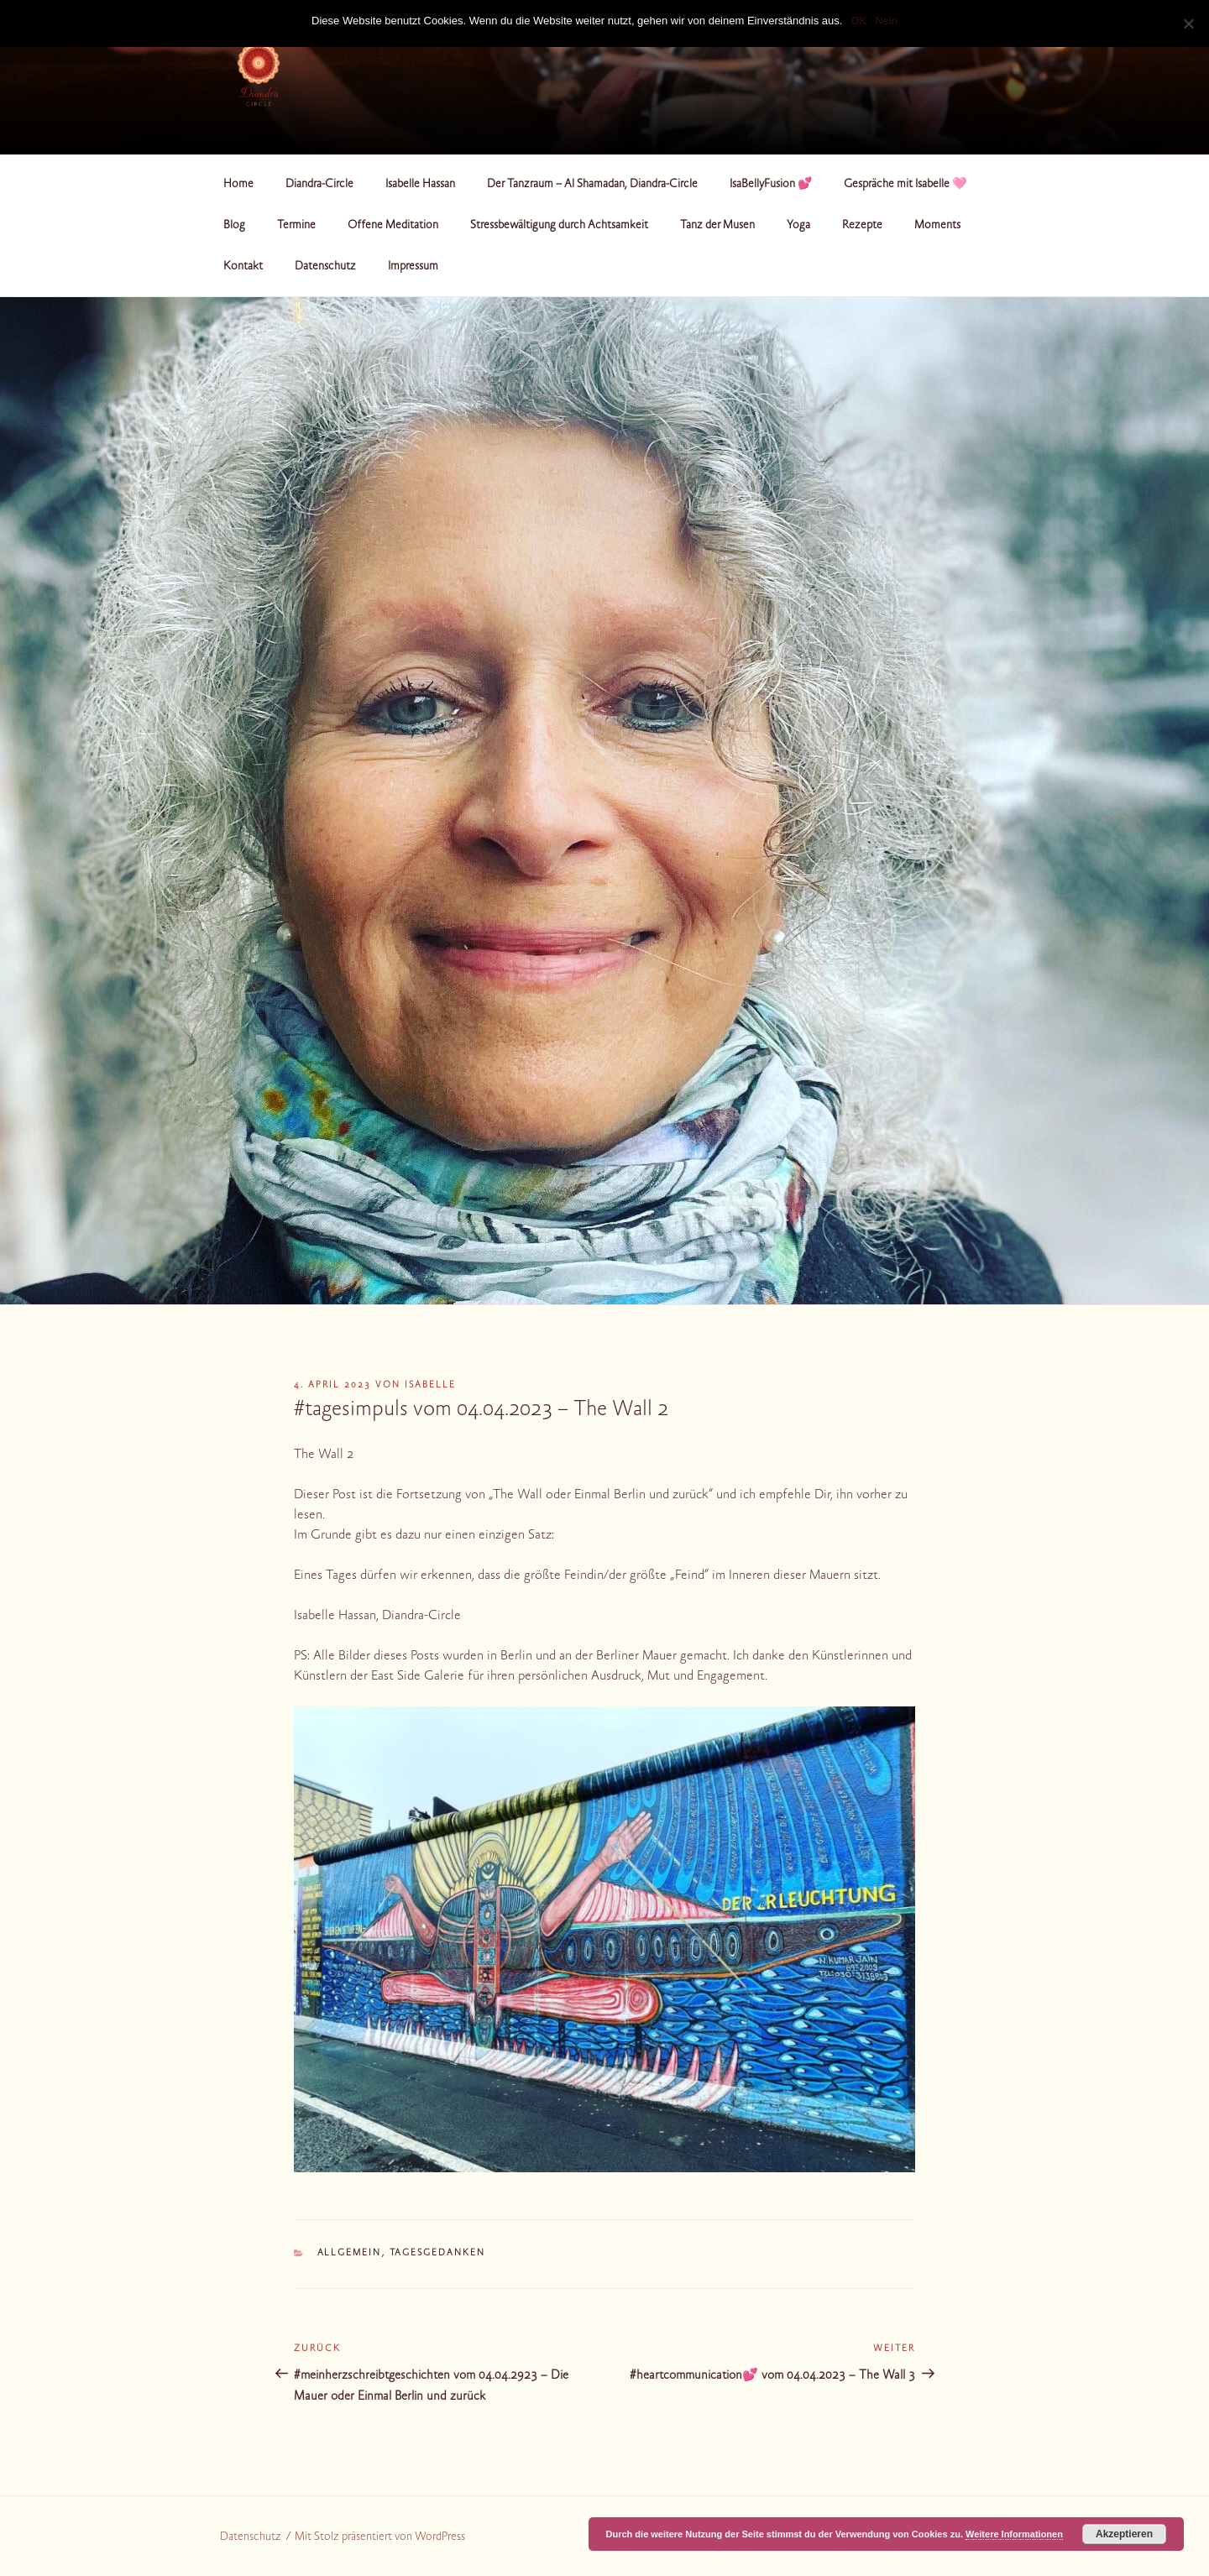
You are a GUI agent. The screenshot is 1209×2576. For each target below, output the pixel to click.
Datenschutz (325, 267)
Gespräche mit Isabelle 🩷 (905, 185)
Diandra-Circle (319, 185)
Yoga (798, 226)
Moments (937, 226)
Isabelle (430, 1385)
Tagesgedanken (438, 2253)
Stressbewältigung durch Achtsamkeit (559, 226)
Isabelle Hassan (420, 185)
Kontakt (243, 267)
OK (858, 20)
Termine (296, 226)
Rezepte (862, 226)
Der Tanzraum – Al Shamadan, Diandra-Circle (592, 185)
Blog (234, 226)
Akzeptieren (1124, 2534)
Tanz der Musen (717, 226)
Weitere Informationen (1014, 2534)
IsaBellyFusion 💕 (771, 185)
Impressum (413, 267)
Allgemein (349, 2253)
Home (238, 185)
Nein (886, 20)
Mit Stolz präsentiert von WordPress (380, 2537)
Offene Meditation (393, 226)
